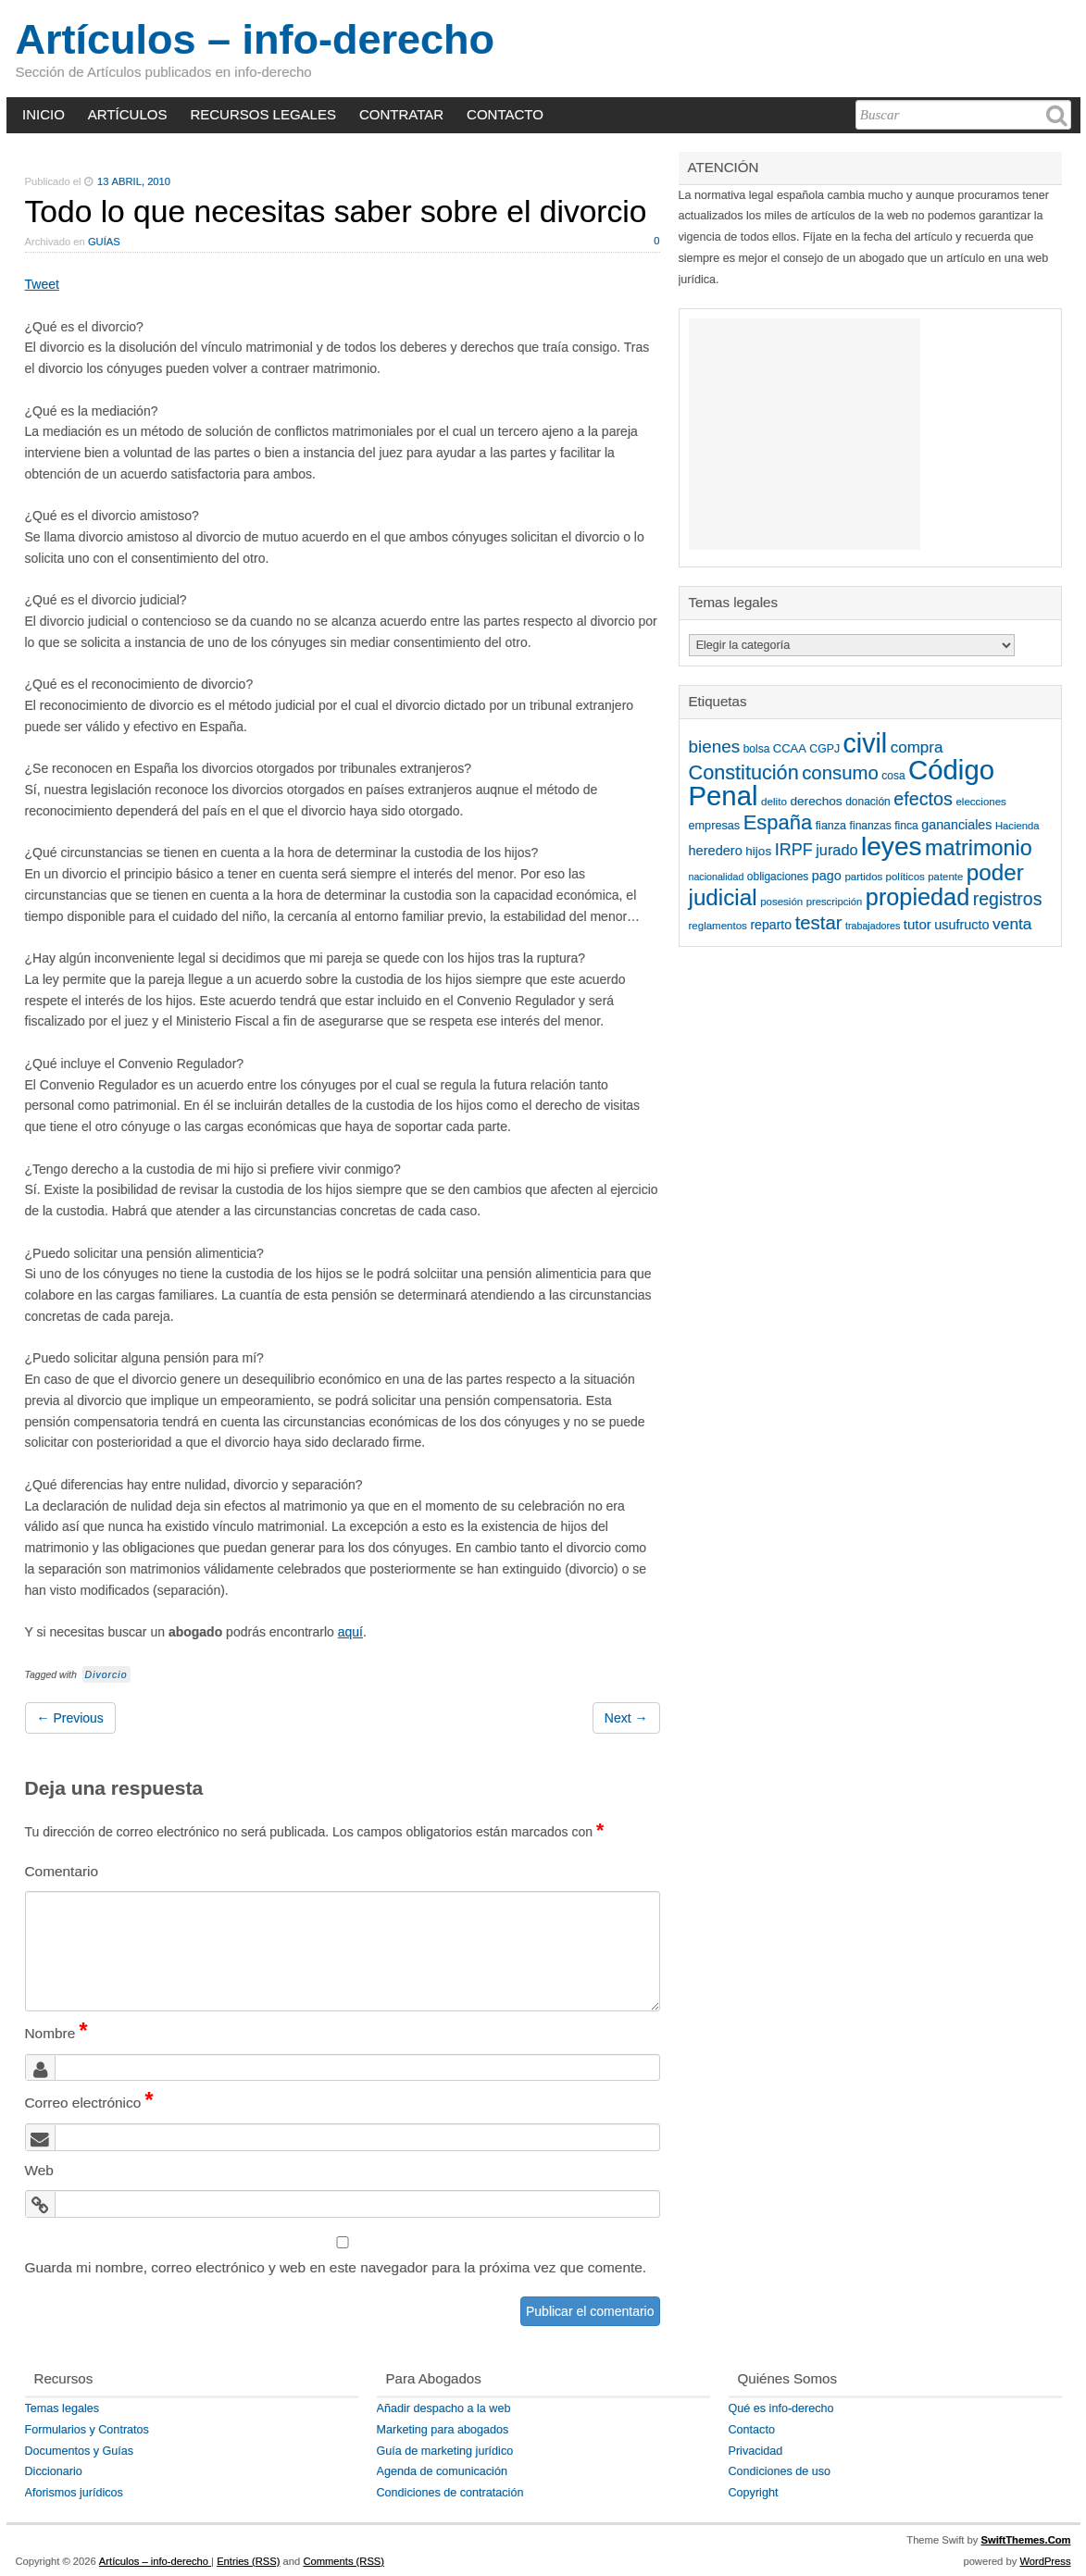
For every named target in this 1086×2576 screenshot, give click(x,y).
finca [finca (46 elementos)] (906, 825)
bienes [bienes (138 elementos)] (715, 746)
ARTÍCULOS (128, 114)
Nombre (56, 2033)
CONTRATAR (401, 114)
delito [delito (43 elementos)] (774, 801)
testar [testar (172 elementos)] (819, 923)
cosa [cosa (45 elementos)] (893, 775)
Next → (626, 1718)
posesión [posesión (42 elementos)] (781, 901)
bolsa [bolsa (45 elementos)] (756, 748)
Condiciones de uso (780, 2471)
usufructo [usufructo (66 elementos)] (961, 924)
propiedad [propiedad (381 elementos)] (917, 897)
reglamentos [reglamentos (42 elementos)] (718, 925)
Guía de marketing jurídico (445, 2451)
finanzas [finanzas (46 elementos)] (871, 825)
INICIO (43, 114)
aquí (350, 1631)
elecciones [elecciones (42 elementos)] (980, 801)
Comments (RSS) (343, 2561)
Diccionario (53, 2471)
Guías (104, 241)
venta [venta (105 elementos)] (1011, 924)
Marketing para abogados (443, 2429)
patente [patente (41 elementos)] (945, 876)
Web (39, 2170)
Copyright (754, 2492)
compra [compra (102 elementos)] (917, 747)
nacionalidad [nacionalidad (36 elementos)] (716, 876)
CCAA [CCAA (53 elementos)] (789, 748)
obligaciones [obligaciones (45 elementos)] (777, 876)
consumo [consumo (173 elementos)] (840, 773)
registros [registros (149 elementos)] (1007, 899)
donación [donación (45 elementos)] (868, 801)
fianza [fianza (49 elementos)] (831, 825)
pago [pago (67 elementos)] (827, 875)
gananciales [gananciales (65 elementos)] (956, 824)
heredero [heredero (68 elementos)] (716, 850)
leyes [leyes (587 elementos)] (891, 846)
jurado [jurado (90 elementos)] (836, 849)
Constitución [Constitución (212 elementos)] (744, 772)
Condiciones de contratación (450, 2492)
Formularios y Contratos (87, 2429)
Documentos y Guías (79, 2451)
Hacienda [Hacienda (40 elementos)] (1017, 825)
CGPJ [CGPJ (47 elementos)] (824, 748)
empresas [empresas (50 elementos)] (715, 825)
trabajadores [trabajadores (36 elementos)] (872, 925)
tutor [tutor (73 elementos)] (917, 924)
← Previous (70, 1718)
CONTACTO (505, 114)
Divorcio (106, 1674)
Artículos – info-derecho (255, 39)
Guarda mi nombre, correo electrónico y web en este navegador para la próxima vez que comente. (336, 2267)
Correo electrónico (89, 2102)
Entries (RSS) (248, 2561)
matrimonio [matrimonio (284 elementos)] (978, 848)
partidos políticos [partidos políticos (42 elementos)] (884, 876)
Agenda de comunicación (442, 2471)
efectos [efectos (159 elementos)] (923, 799)
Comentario (62, 1871)
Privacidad (756, 2451)
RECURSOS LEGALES (263, 114)
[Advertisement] (804, 434)
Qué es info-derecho (781, 2408)
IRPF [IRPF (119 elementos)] (794, 849)
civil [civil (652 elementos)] (865, 743)
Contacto (752, 2429)
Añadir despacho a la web (444, 2408)
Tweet (42, 284)
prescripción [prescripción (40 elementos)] (834, 901)
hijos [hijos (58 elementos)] (758, 851)
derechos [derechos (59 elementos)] (816, 801)
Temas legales (62, 2408)
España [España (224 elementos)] (777, 822)
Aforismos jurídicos (74, 2492)
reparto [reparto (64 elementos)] (771, 924)
